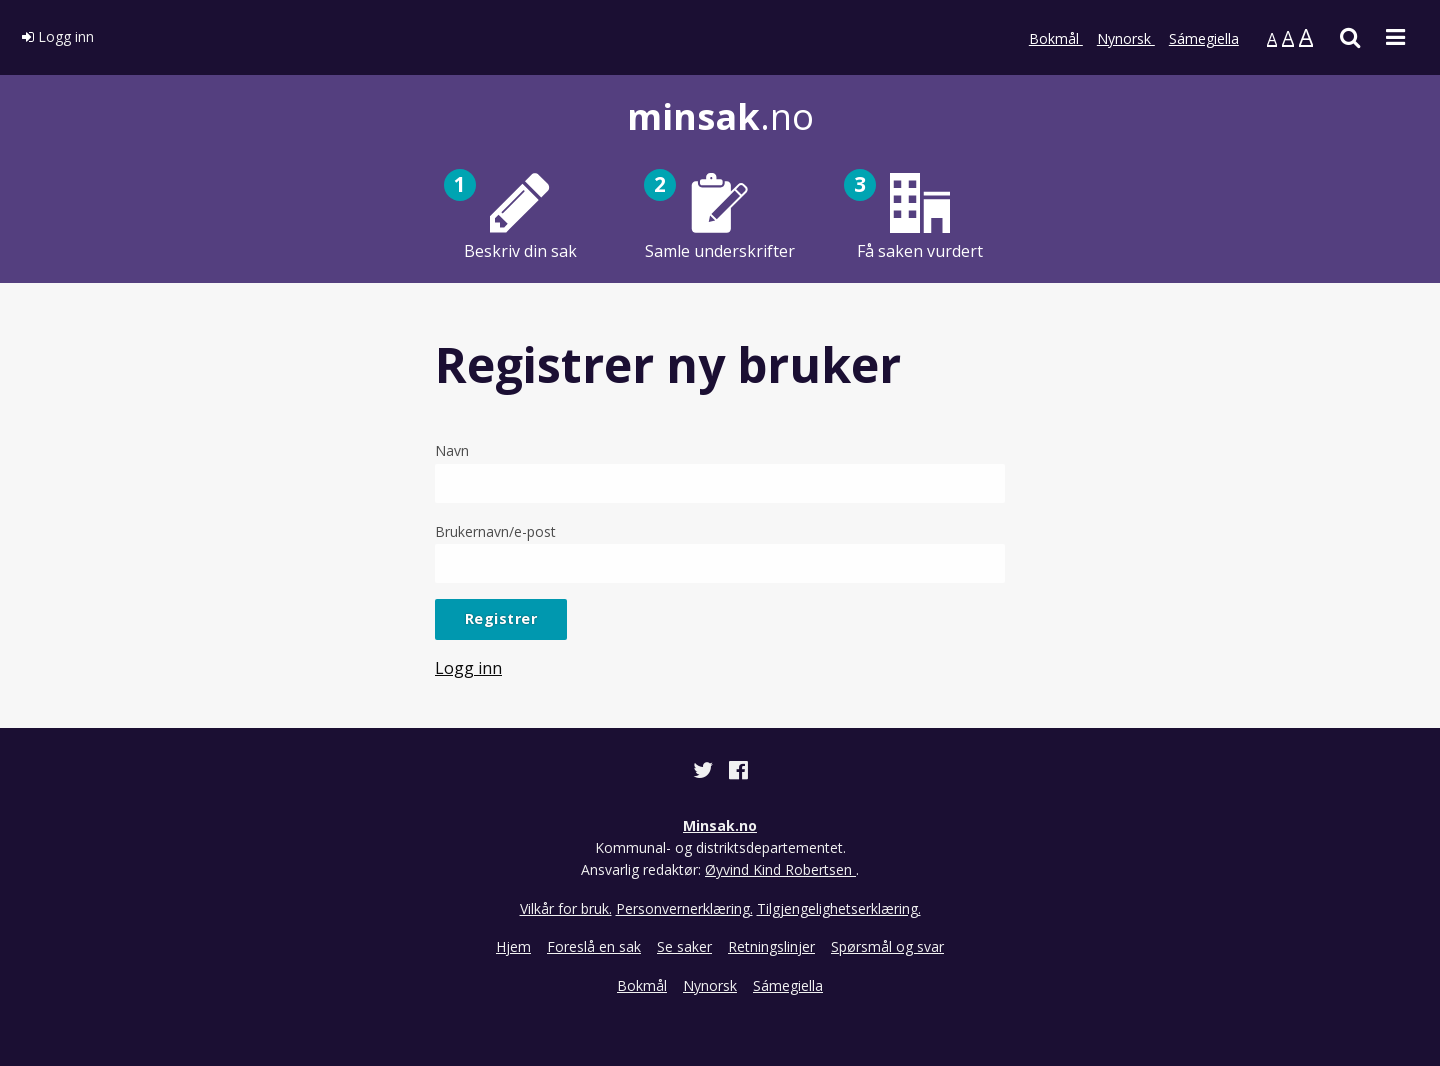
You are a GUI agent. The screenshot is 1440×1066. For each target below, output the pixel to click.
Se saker (684, 946)
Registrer (501, 618)
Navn (720, 471)
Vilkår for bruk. (566, 908)
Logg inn (58, 36)
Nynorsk (1126, 38)
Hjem (513, 946)
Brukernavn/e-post (720, 552)
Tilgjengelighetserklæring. (839, 908)
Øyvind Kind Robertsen (780, 869)
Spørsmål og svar (887, 946)
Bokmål (1056, 38)
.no (720, 116)
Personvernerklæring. (684, 908)
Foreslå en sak (594, 946)
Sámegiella (1204, 38)
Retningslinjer (771, 946)
